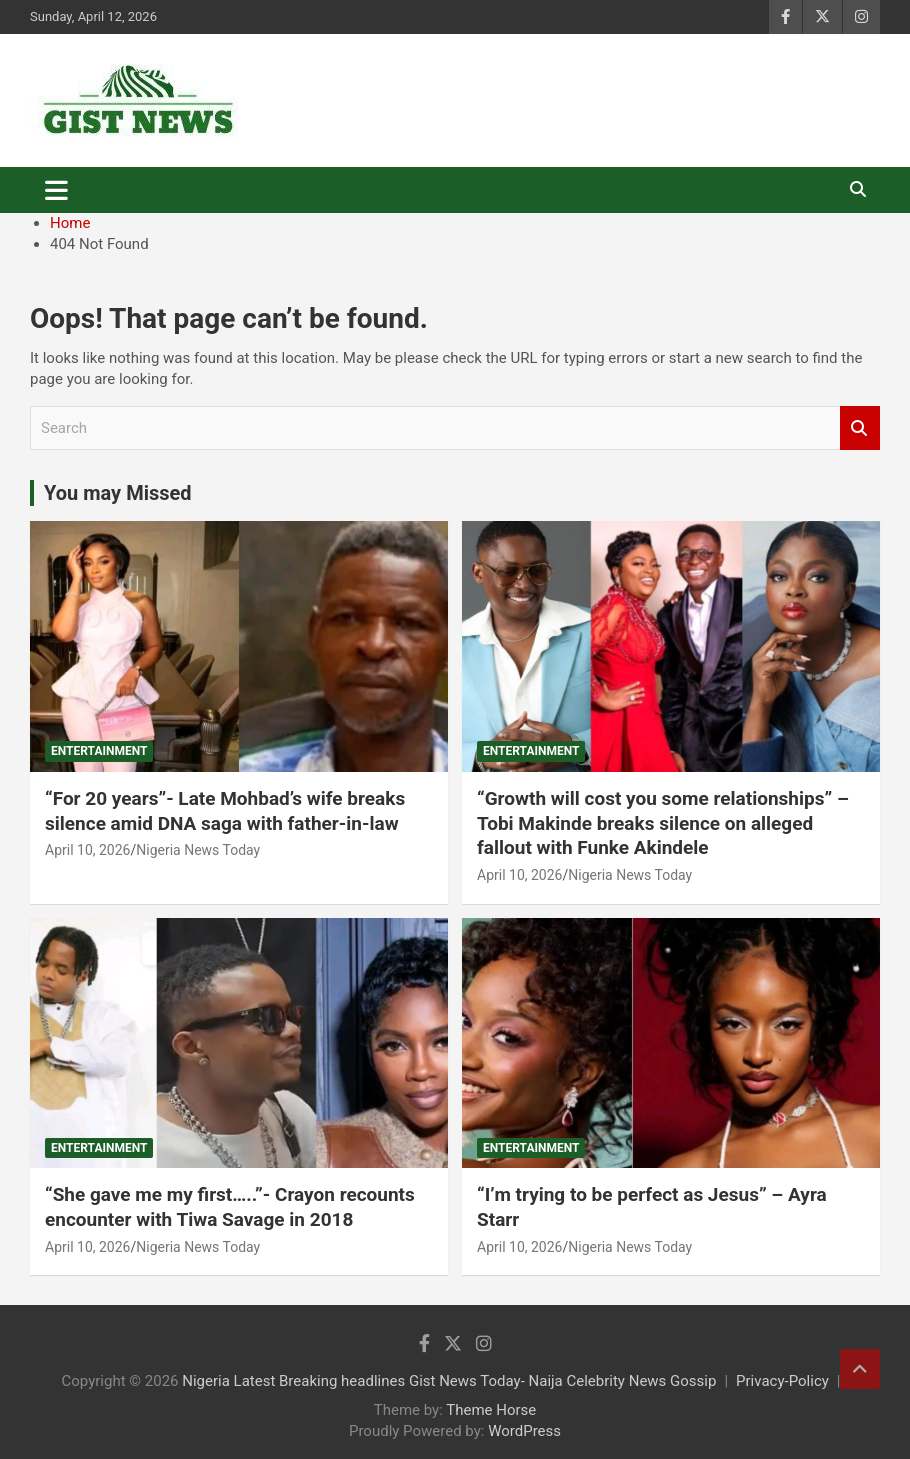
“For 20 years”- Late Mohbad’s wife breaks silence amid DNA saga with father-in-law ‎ (225, 811)
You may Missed (118, 493)
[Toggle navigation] (56, 190)
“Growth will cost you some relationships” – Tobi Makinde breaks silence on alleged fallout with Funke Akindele (663, 823)
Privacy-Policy (782, 1381)
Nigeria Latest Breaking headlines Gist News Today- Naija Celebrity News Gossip (449, 1381)
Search (860, 428)
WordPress (524, 1431)
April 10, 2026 (87, 850)
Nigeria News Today (198, 850)
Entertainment (99, 751)
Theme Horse (491, 1410)
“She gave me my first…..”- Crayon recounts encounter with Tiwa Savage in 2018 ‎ (230, 1207)
